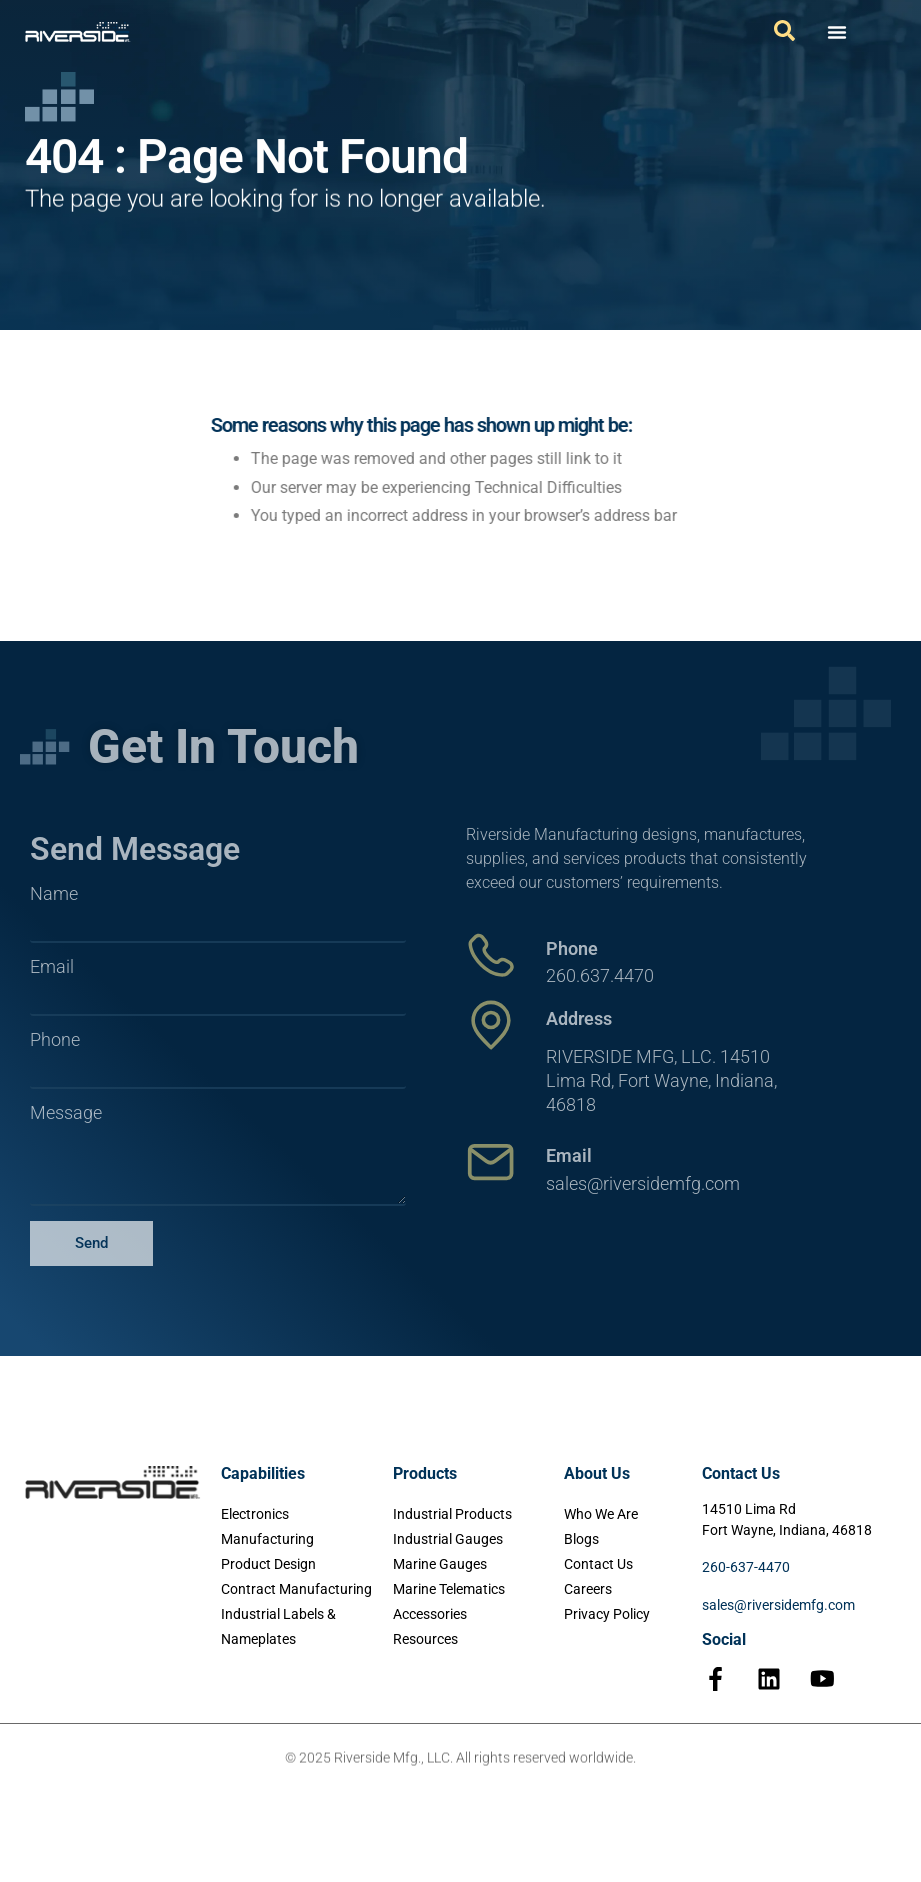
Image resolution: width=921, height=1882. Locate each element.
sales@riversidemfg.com (778, 1605)
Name (54, 894)
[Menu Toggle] (837, 32)
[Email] (491, 1162)
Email (52, 967)
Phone (55, 1040)
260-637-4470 (746, 1567)
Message (66, 1113)
